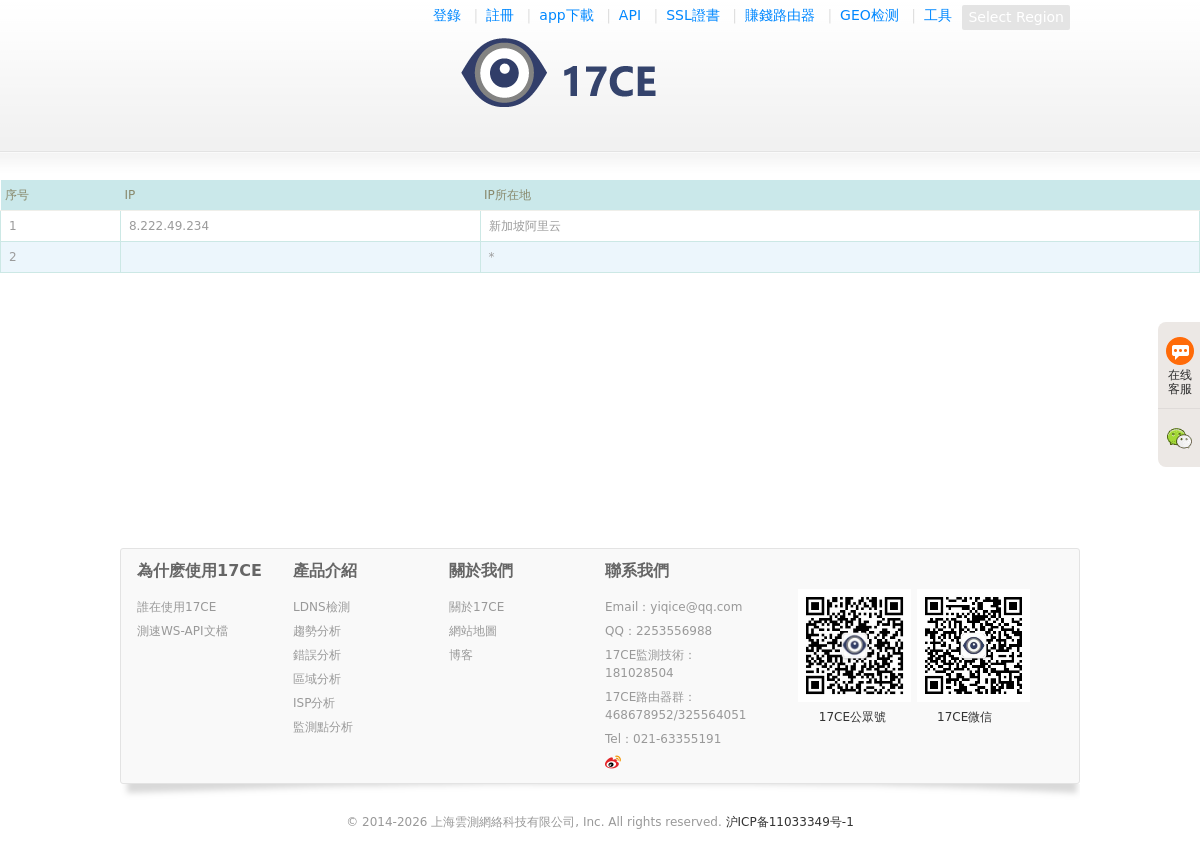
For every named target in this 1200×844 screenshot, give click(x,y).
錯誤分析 (317, 655)
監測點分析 (323, 727)
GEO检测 (869, 15)
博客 (461, 655)
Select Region (1016, 17)
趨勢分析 (317, 631)
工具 (938, 15)
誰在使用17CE (176, 607)
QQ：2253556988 (658, 631)
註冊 (500, 15)
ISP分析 (314, 703)
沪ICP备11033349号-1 (790, 822)
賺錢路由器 (780, 15)
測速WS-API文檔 (182, 631)
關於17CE (476, 607)
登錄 (447, 15)
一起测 (578, 74)
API (630, 15)
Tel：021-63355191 (663, 739)
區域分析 (317, 679)
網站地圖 (473, 631)
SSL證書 (693, 15)
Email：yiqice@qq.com (673, 607)
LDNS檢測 (321, 607)
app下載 (566, 15)
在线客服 (1180, 366)
